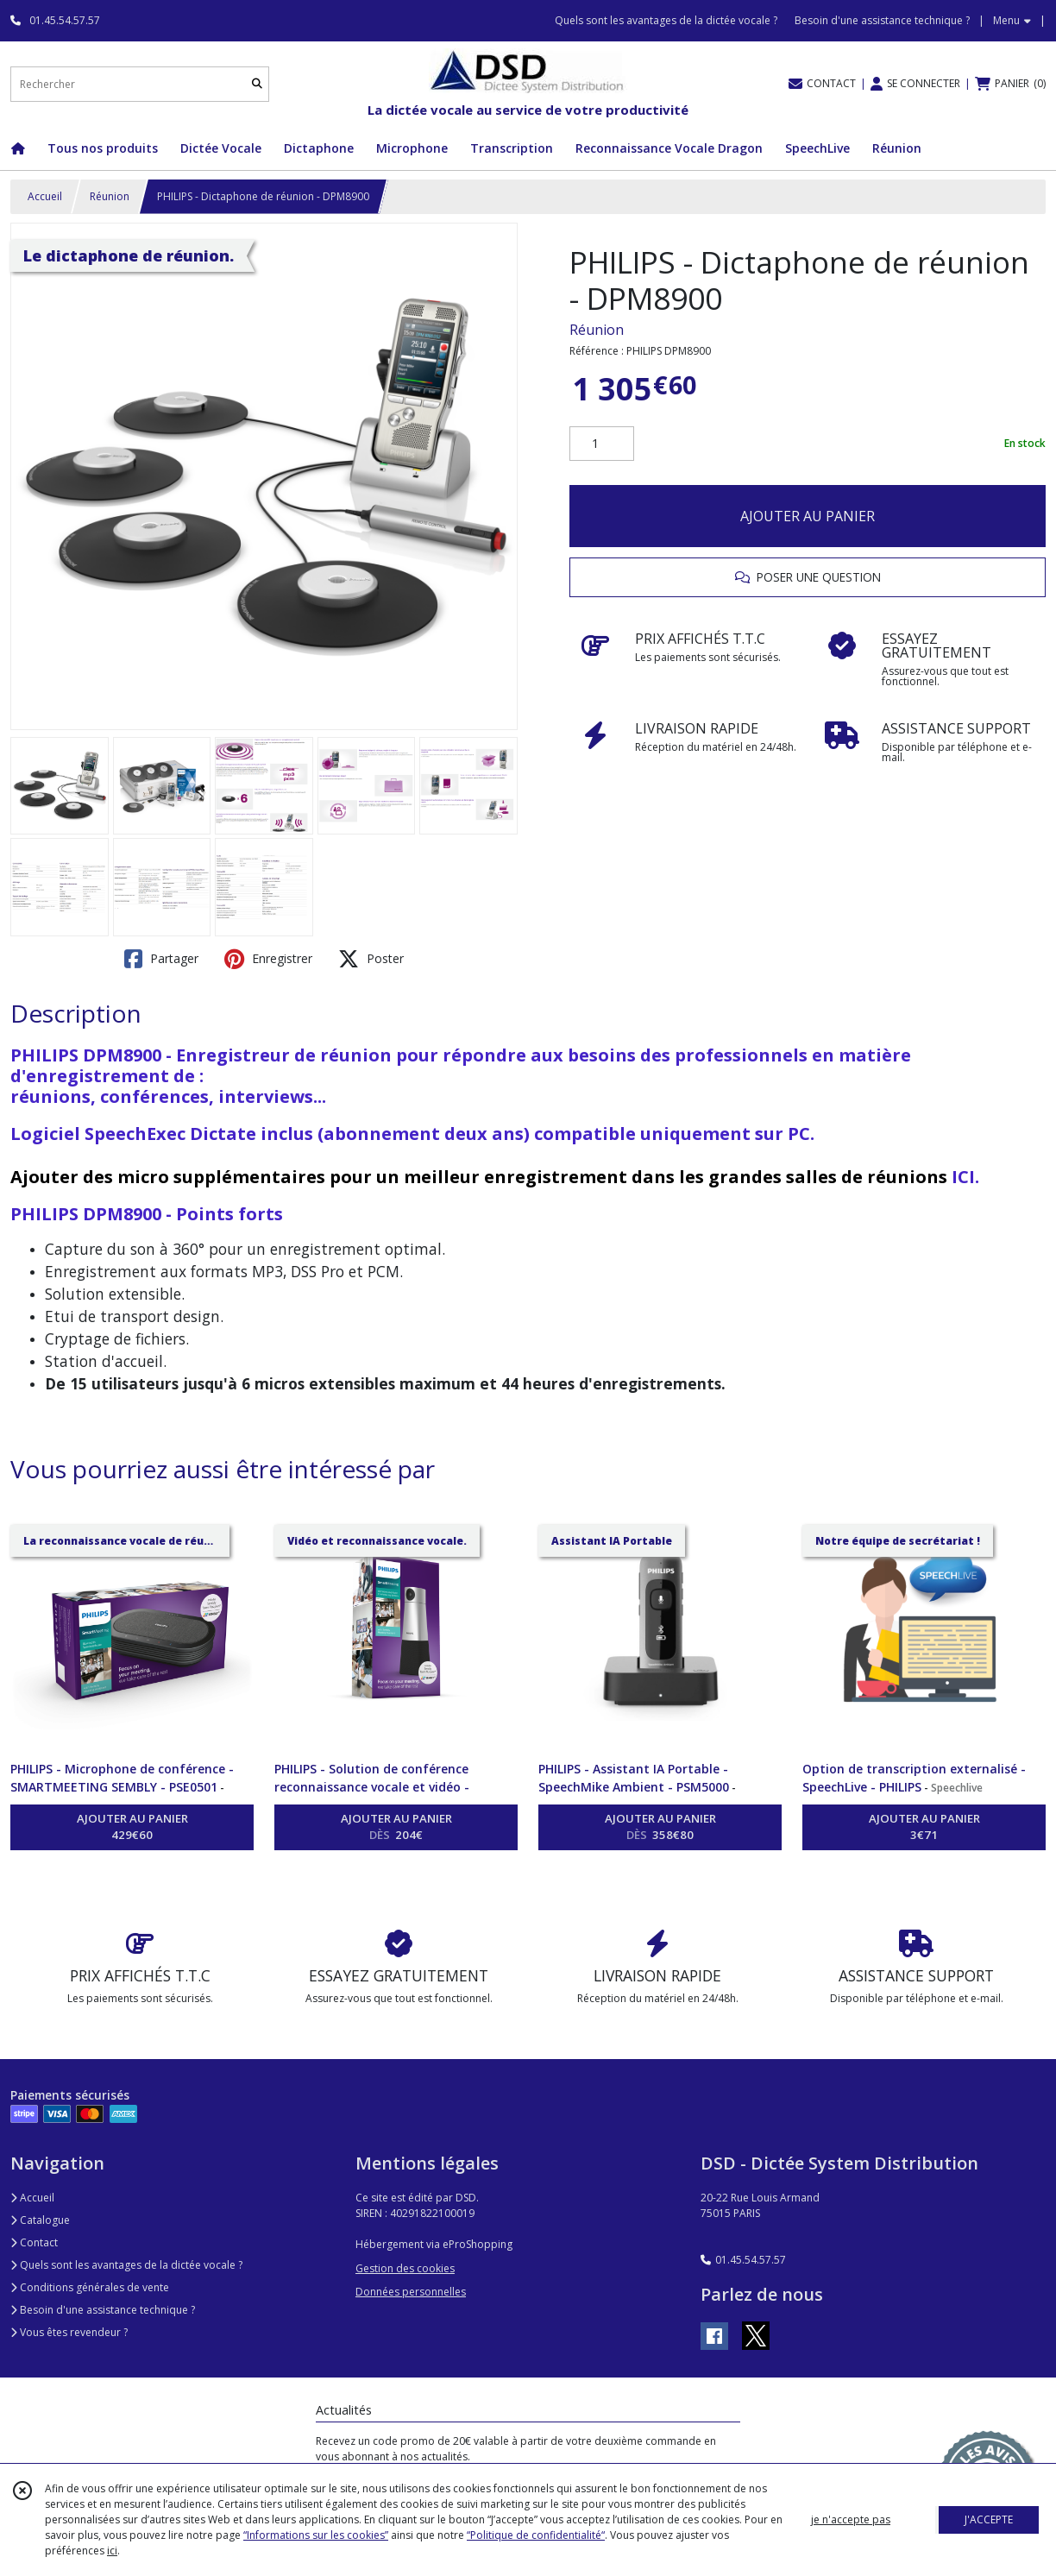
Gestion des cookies (405, 2268)
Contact (34, 2242)
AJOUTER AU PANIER (807, 516)
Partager (161, 958)
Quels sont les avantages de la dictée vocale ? (126, 2265)
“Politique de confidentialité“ (536, 2535)
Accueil (45, 196)
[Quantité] (601, 443)
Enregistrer (268, 958)
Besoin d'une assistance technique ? (102, 2309)
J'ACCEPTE (989, 2519)
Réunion (109, 196)
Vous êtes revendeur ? (69, 2332)
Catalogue (40, 2220)
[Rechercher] (257, 84)
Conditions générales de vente (89, 2287)
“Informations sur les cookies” (315, 2535)
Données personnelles (410, 2291)
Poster (371, 958)
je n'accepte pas (850, 2519)
